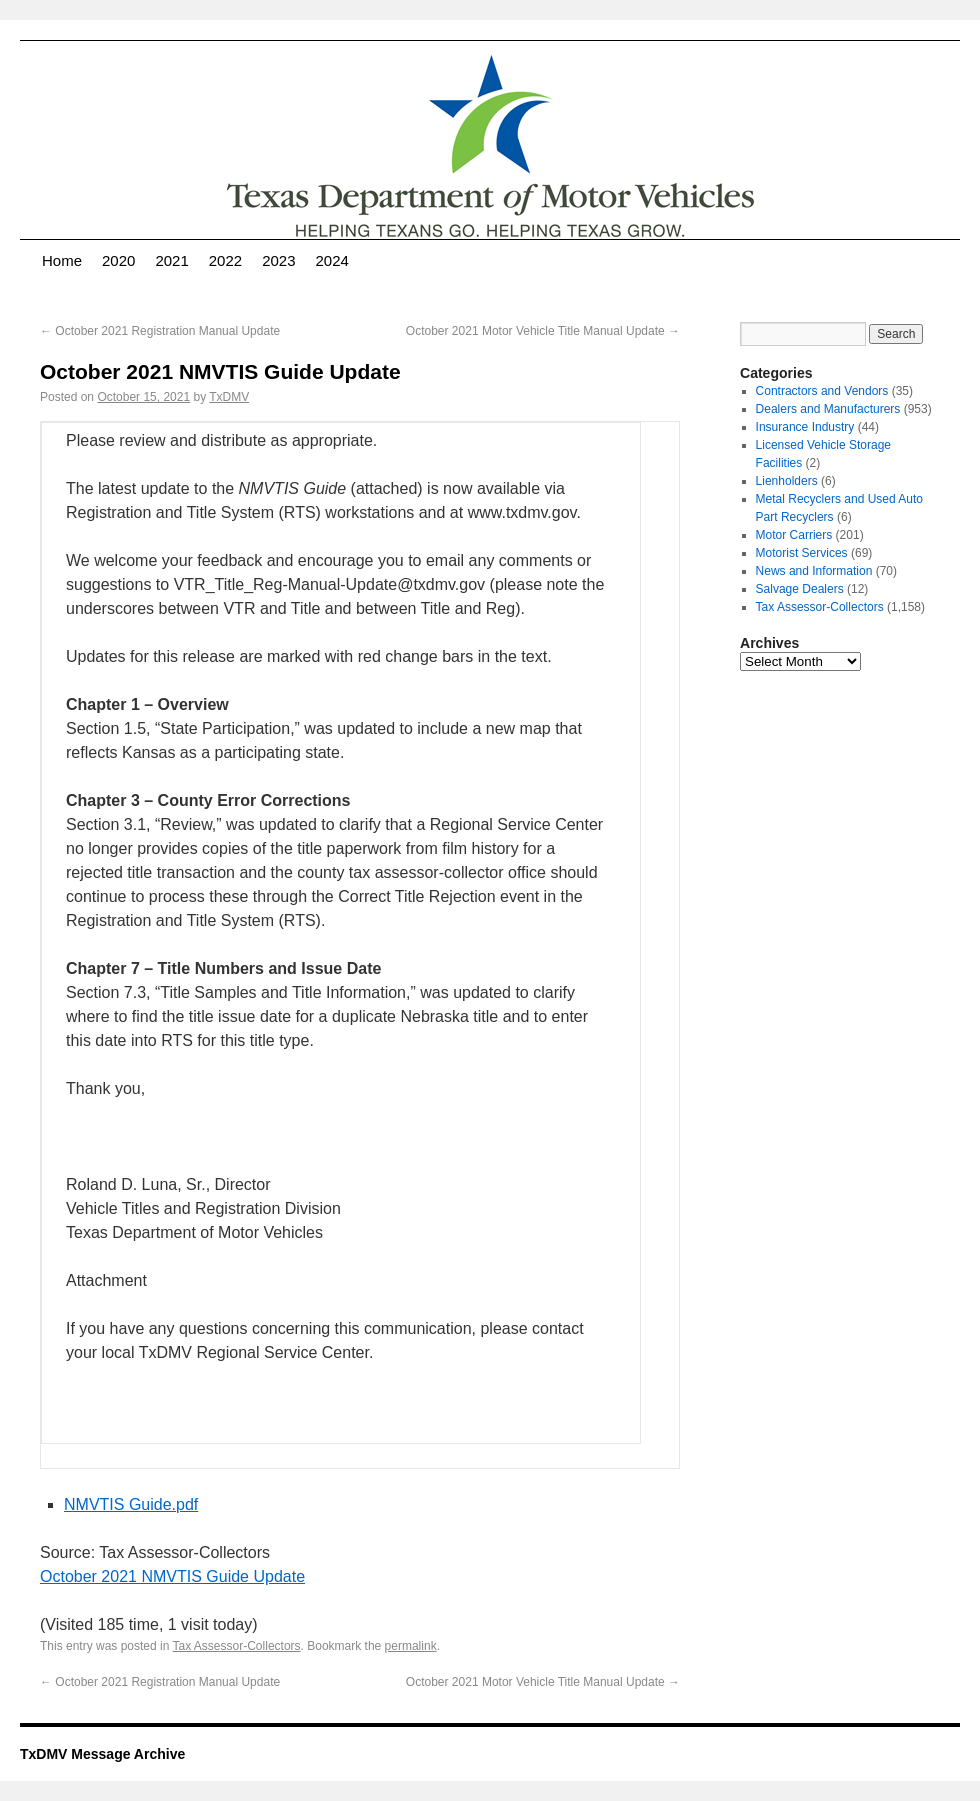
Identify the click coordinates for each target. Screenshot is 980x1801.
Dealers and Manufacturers (828, 409)
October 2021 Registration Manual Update (160, 331)
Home (62, 260)
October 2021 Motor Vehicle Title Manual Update (543, 331)
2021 (171, 260)
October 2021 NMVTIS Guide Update (172, 1576)
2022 (225, 260)
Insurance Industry (805, 427)
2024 (332, 260)
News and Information (814, 571)
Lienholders (787, 481)
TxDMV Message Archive (102, 1754)
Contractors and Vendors (822, 391)
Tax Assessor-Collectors (237, 1646)
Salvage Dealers (800, 589)
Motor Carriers (794, 535)
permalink (411, 1646)
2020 (118, 260)
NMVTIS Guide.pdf (131, 1504)
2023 (278, 260)
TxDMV (229, 397)
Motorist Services (802, 553)
